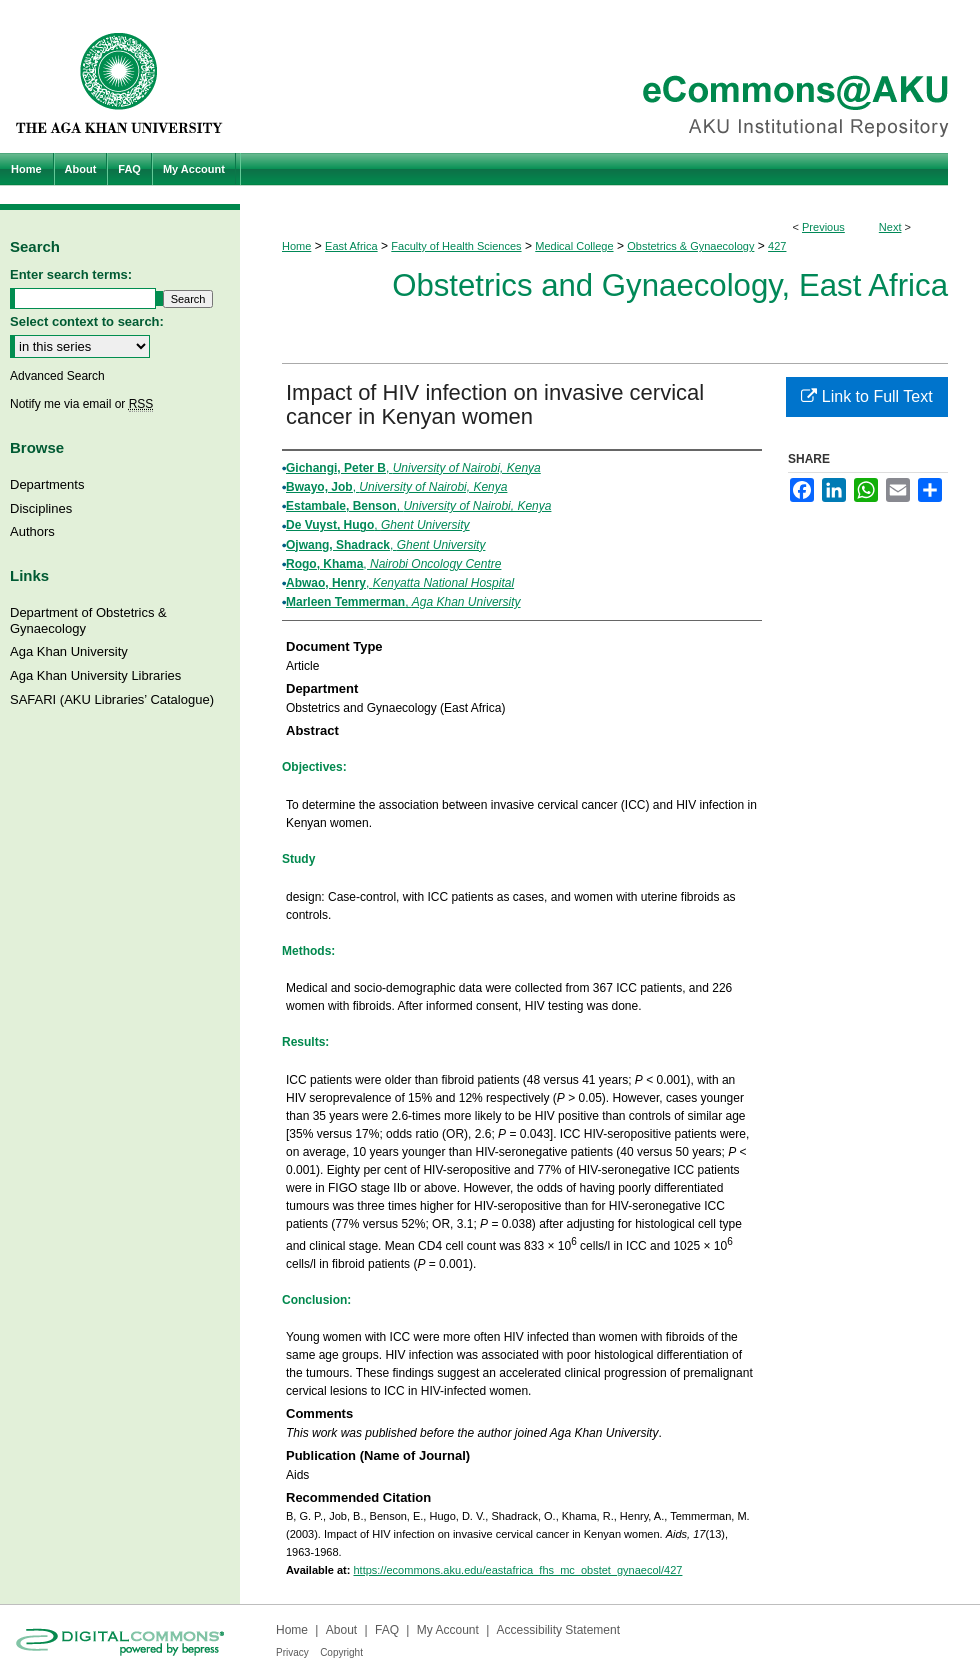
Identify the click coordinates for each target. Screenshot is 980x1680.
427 (777, 246)
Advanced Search (57, 376)
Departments (47, 484)
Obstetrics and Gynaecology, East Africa (670, 285)
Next (890, 227)
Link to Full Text (866, 396)
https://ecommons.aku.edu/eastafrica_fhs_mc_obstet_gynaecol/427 (517, 1570)
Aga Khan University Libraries (95, 675)
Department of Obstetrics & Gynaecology (88, 620)
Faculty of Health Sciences (456, 246)
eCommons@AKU (610, 76)
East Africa (351, 246)
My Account (448, 1630)
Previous (823, 227)
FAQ (387, 1630)
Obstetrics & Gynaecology (690, 246)
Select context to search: (87, 321)
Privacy (292, 1652)
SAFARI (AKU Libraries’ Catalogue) (112, 699)
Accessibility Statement (558, 1630)
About (341, 1630)
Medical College (574, 246)
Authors (32, 531)
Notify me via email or (81, 404)
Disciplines (41, 508)
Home (296, 246)
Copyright (341, 1652)
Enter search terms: (71, 274)
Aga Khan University (69, 651)
